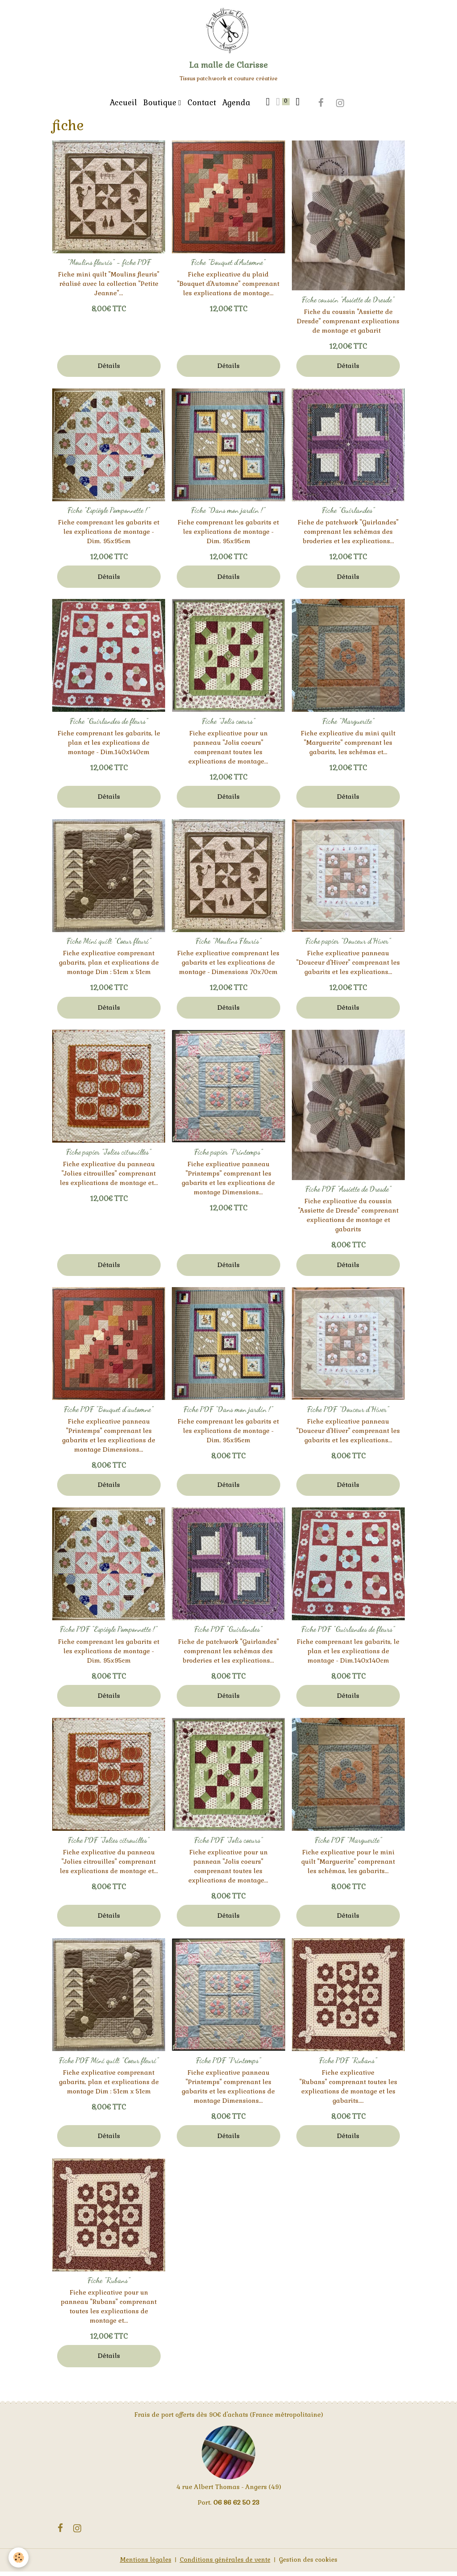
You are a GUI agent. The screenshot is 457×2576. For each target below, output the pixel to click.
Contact (201, 107)
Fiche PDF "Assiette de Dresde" (348, 1193)
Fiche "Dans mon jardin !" (228, 514)
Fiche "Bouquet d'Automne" (228, 266)
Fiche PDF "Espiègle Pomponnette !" (109, 1633)
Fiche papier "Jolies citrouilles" (108, 1156)
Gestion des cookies (310, 2564)
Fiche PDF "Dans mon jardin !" (228, 1413)
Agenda (236, 107)
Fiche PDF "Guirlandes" (228, 1633)
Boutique (161, 107)
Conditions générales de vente (224, 2564)
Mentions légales (143, 2564)
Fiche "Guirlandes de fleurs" (109, 725)
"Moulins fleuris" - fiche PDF (109, 266)
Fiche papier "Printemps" (228, 1156)
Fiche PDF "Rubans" (348, 2064)
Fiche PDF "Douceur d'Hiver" (348, 1413)
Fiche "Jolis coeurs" (228, 725)
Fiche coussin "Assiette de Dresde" (348, 304)
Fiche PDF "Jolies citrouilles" (109, 1844)
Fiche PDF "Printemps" (228, 2064)
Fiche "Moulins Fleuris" (228, 945)
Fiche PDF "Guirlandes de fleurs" (348, 1633)
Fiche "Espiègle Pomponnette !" (108, 514)
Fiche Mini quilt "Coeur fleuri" (108, 945)
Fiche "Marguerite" (348, 725)
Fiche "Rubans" (108, 2284)
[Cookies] (19, 2557)
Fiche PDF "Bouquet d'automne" (109, 1413)
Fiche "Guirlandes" (348, 514)
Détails (109, 370)
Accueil (123, 107)
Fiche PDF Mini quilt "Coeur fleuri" (109, 2064)
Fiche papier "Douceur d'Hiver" (348, 945)
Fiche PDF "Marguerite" (348, 1844)
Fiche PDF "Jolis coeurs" (228, 1844)
